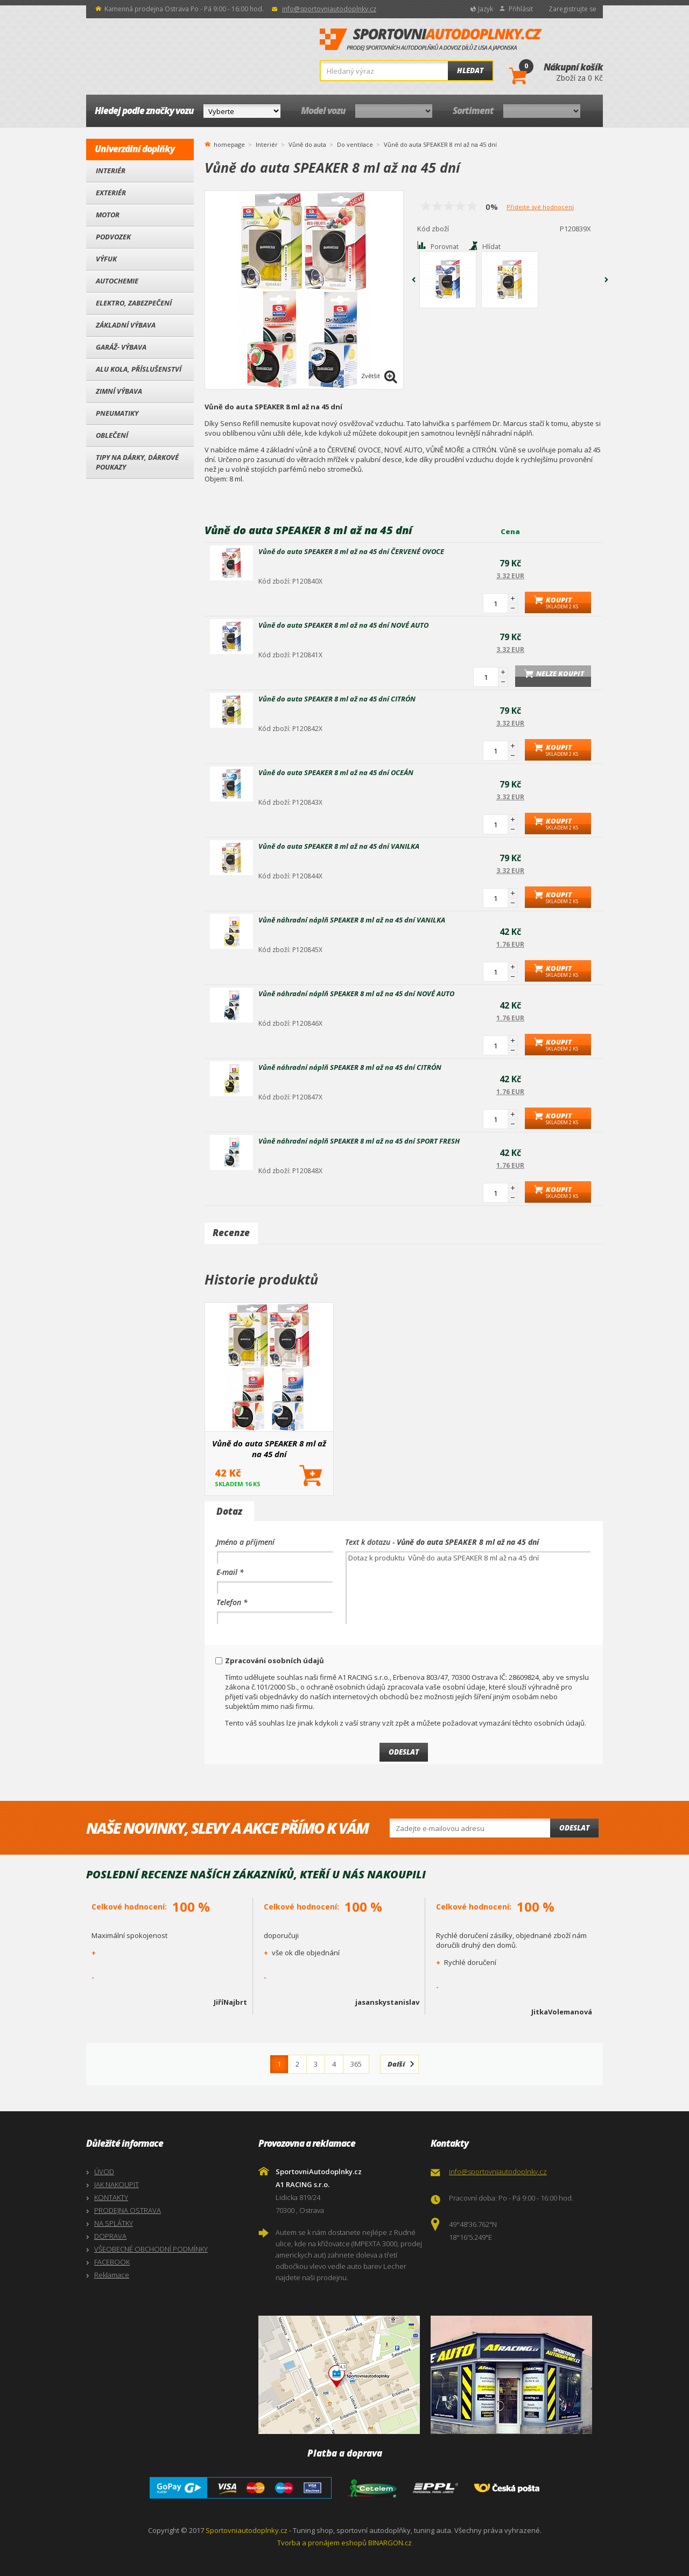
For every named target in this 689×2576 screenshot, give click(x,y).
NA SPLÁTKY (113, 2223)
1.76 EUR (510, 944)
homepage (229, 143)
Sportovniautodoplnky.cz (246, 2530)
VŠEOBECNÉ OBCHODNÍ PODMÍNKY (151, 2249)
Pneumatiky (117, 413)
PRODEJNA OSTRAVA (127, 2210)
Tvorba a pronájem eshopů (322, 2542)
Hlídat (491, 246)
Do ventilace (355, 144)
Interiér (110, 170)
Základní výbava (126, 325)
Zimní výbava (119, 391)
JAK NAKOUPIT (116, 2184)
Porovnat (445, 246)
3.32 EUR (510, 575)
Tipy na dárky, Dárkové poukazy (137, 462)
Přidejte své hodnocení (540, 207)
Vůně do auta (307, 144)
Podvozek (113, 237)
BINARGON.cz (390, 2542)
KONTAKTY (111, 2197)
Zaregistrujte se (572, 8)
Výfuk (106, 259)
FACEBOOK (112, 2262)
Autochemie (117, 281)
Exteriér (111, 192)
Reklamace (111, 2275)
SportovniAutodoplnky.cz (431, 40)
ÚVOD (104, 2171)
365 (356, 2064)
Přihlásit (521, 8)
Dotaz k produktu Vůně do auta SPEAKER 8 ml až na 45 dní (468, 1587)
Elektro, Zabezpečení (134, 303)
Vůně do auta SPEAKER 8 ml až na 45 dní (269, 1448)
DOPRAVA (110, 2236)
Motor (107, 214)
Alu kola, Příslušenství (138, 369)
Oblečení (112, 435)
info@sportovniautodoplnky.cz (329, 8)
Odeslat (574, 1828)
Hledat (470, 70)
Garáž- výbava (121, 347)
